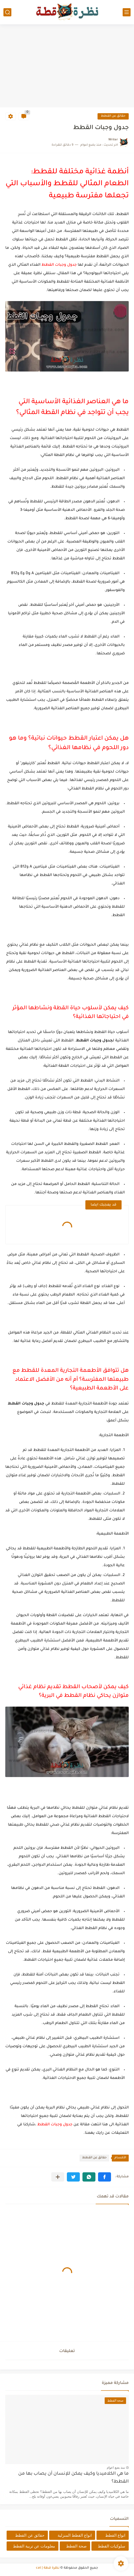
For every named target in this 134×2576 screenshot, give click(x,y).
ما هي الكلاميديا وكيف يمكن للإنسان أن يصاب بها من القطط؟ (73, 2478)
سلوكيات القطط (111, 2546)
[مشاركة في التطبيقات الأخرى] (57, 2177)
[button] (104, 2177)
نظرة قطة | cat (47, 2568)
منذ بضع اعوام (116, 2467)
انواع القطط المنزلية (75, 2535)
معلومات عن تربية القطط (34, 2546)
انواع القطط (115, 2535)
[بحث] (7, 12)
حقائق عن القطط (113, 116)
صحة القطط (76, 2546)
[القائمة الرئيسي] (127, 12)
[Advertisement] (67, 66)
